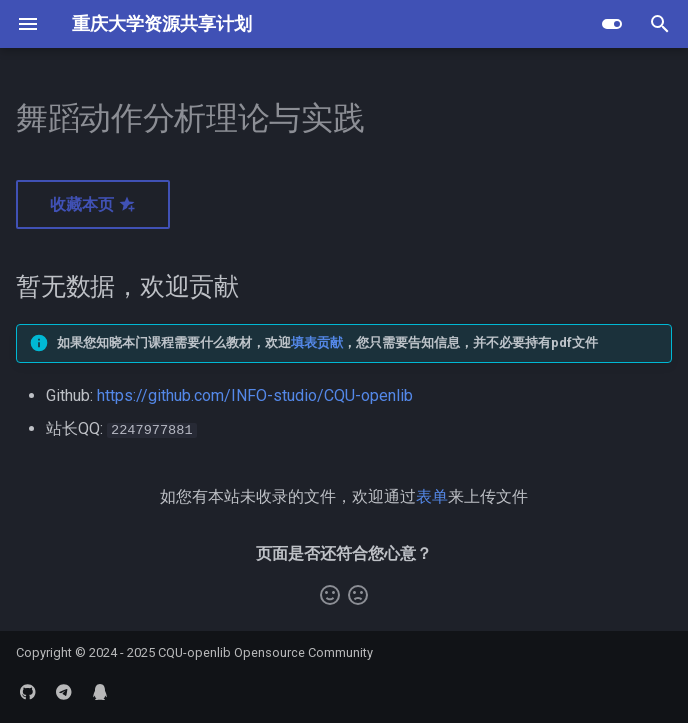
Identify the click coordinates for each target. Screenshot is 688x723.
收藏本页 (93, 204)
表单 (432, 495)
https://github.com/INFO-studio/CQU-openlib (255, 395)
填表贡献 (317, 342)
